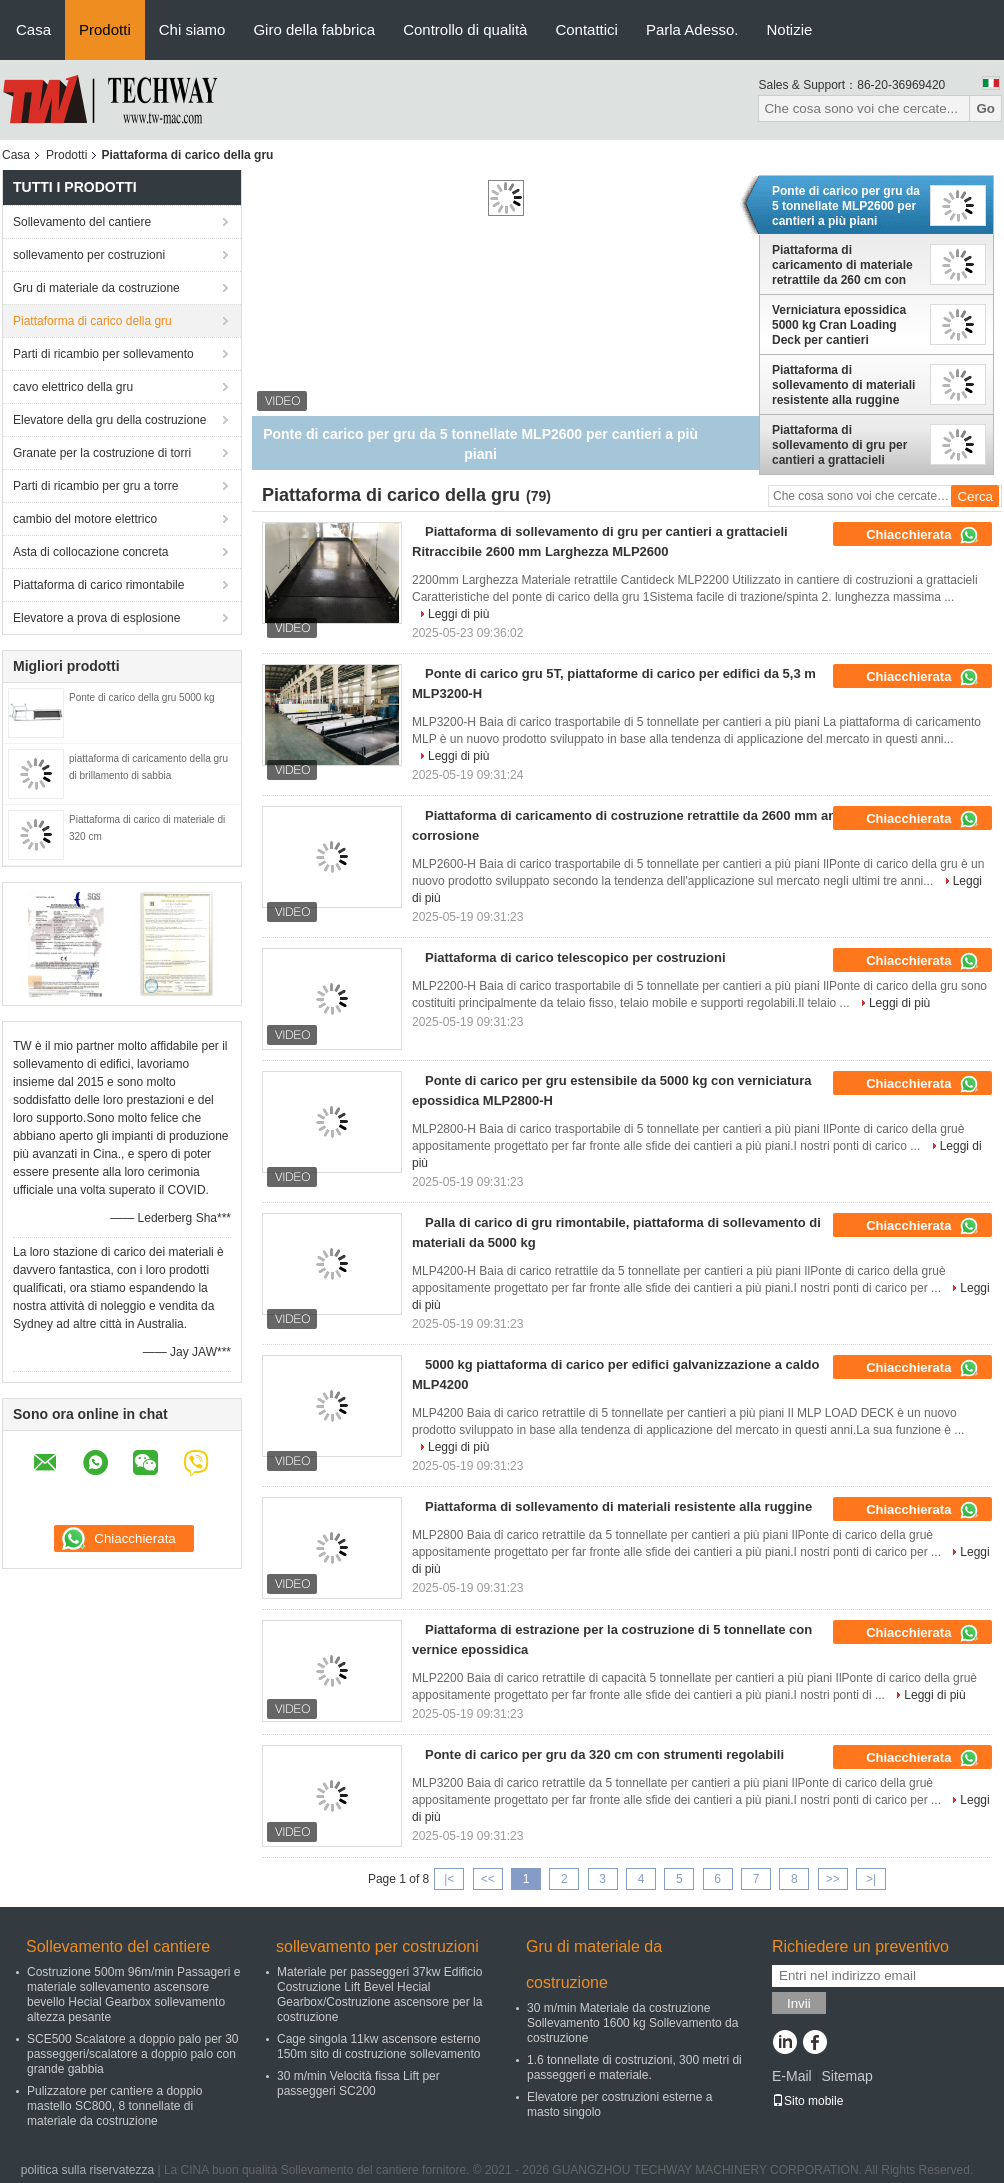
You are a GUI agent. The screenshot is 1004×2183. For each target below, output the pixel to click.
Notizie (790, 29)
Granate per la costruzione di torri (102, 453)
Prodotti (105, 29)
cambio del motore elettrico (85, 519)
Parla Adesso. (692, 29)
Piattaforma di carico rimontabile (98, 585)
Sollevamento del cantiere (82, 222)
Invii (799, 2003)
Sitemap (846, 2076)
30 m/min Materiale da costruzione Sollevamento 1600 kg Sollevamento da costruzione (632, 2023)
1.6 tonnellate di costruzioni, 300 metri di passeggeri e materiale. (634, 2067)
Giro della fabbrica (314, 29)
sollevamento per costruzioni (89, 255)
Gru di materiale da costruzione (96, 288)
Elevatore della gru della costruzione (109, 420)
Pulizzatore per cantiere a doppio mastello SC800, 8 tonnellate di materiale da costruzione (114, 2106)
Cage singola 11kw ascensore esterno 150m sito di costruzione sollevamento (378, 2046)
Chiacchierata (922, 535)
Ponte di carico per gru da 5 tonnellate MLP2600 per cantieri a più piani (846, 206)
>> (833, 1879)
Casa (33, 29)
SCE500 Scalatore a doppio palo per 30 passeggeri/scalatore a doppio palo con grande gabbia (132, 2054)
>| (871, 1879)
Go (985, 108)
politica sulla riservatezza (87, 2170)
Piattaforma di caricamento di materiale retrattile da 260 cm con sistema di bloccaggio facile (842, 265)
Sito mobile (807, 2101)
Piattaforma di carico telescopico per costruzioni (575, 957)
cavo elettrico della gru (73, 387)
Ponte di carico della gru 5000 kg (142, 697)
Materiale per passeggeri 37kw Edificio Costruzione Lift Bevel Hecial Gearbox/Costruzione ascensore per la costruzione (379, 1994)
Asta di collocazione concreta (90, 552)
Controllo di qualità (465, 29)
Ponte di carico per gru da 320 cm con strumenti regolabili (604, 1754)
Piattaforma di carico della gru (92, 321)
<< (488, 1879)
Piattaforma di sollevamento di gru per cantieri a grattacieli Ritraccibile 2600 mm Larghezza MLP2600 (839, 445)
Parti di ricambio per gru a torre (95, 486)
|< (449, 1879)
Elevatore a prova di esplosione (96, 618)
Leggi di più (458, 614)
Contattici (586, 29)
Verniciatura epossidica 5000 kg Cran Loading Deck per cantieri (839, 325)
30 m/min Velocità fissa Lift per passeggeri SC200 (358, 2083)
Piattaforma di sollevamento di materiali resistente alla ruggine (843, 385)
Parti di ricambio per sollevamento (103, 354)
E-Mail (792, 2076)
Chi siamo (192, 29)
